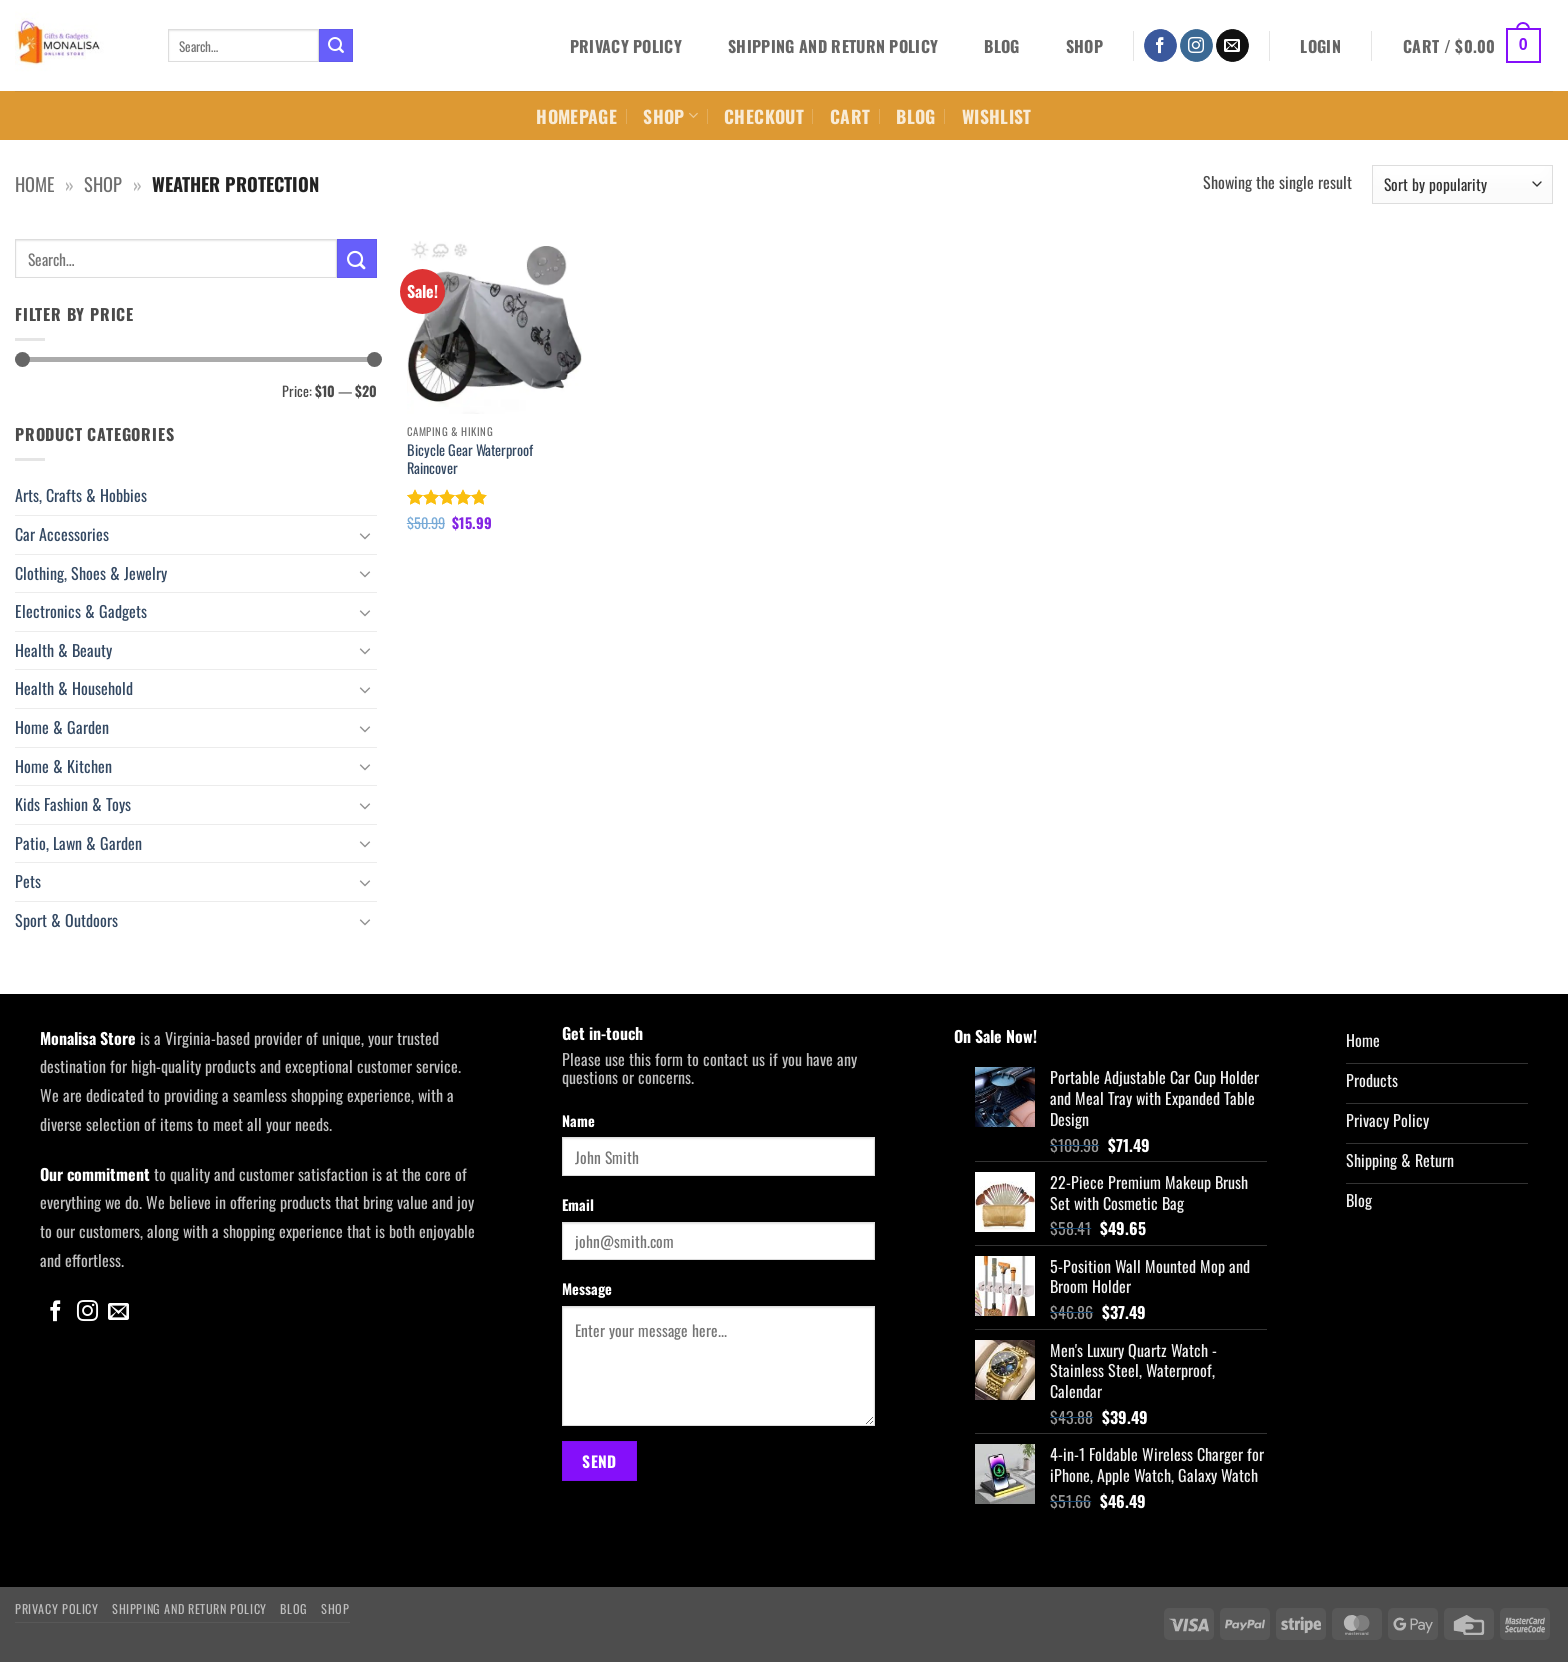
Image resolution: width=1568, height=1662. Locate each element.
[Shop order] (1462, 184)
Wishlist (997, 116)
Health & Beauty (63, 650)
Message (587, 1288)
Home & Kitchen (63, 766)
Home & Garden (62, 727)
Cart (850, 116)
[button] (1320, 46)
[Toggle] (365, 535)
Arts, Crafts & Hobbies (81, 495)
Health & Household (74, 688)
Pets (28, 881)
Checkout (764, 116)
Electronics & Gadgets (81, 611)
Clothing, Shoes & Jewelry (91, 573)
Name (578, 1120)
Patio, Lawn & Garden (78, 843)
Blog (1001, 46)
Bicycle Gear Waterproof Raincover (470, 459)
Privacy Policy (626, 46)
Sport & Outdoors (66, 920)
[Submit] (336, 46)
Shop (1084, 46)
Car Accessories (62, 534)
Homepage (576, 116)
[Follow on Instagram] (1196, 46)
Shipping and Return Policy (833, 46)
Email (578, 1204)
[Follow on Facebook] (1160, 46)
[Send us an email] (1232, 46)
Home (34, 183)
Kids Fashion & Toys (73, 804)
